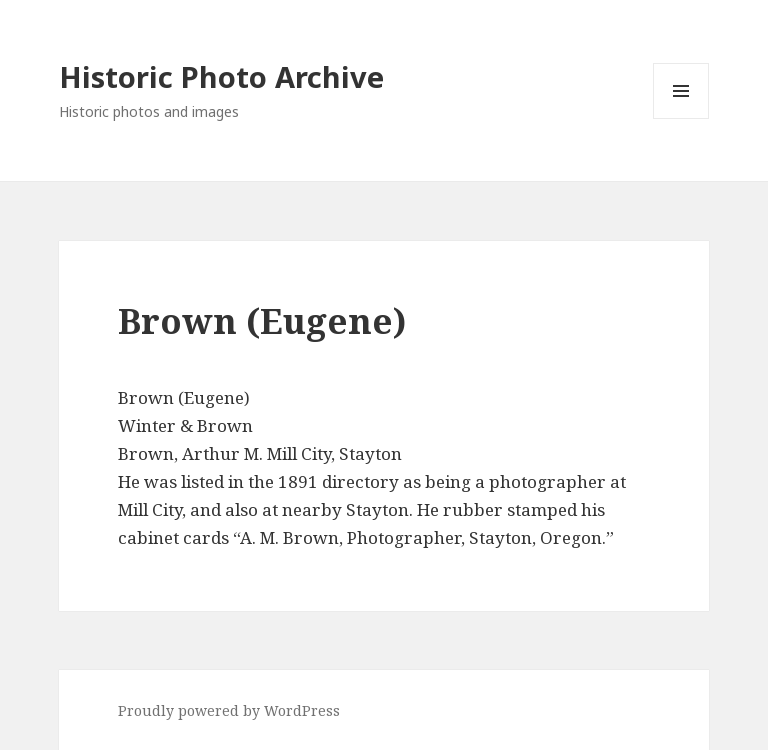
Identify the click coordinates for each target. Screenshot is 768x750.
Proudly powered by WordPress (229, 710)
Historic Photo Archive (221, 76)
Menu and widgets (681, 118)
